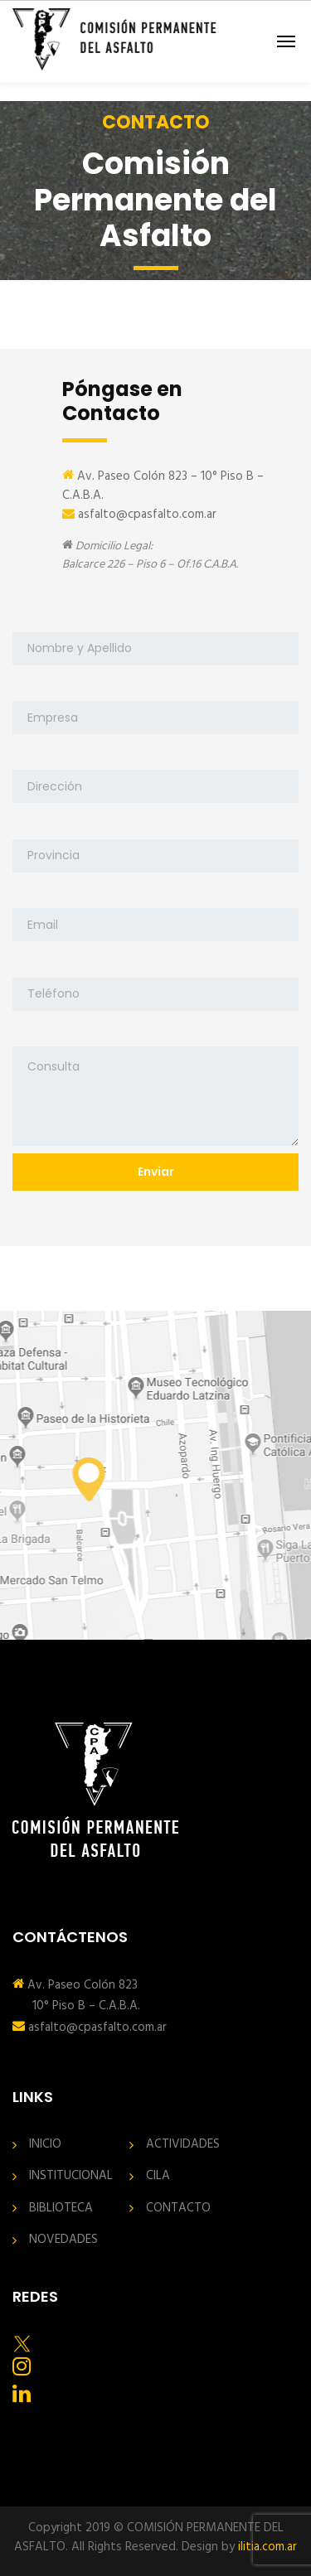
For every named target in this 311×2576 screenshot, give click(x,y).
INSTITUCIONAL (71, 2176)
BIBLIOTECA (61, 2208)
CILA (158, 2176)
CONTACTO (178, 2208)
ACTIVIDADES (183, 2144)
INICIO (45, 2144)
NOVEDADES (63, 2240)
